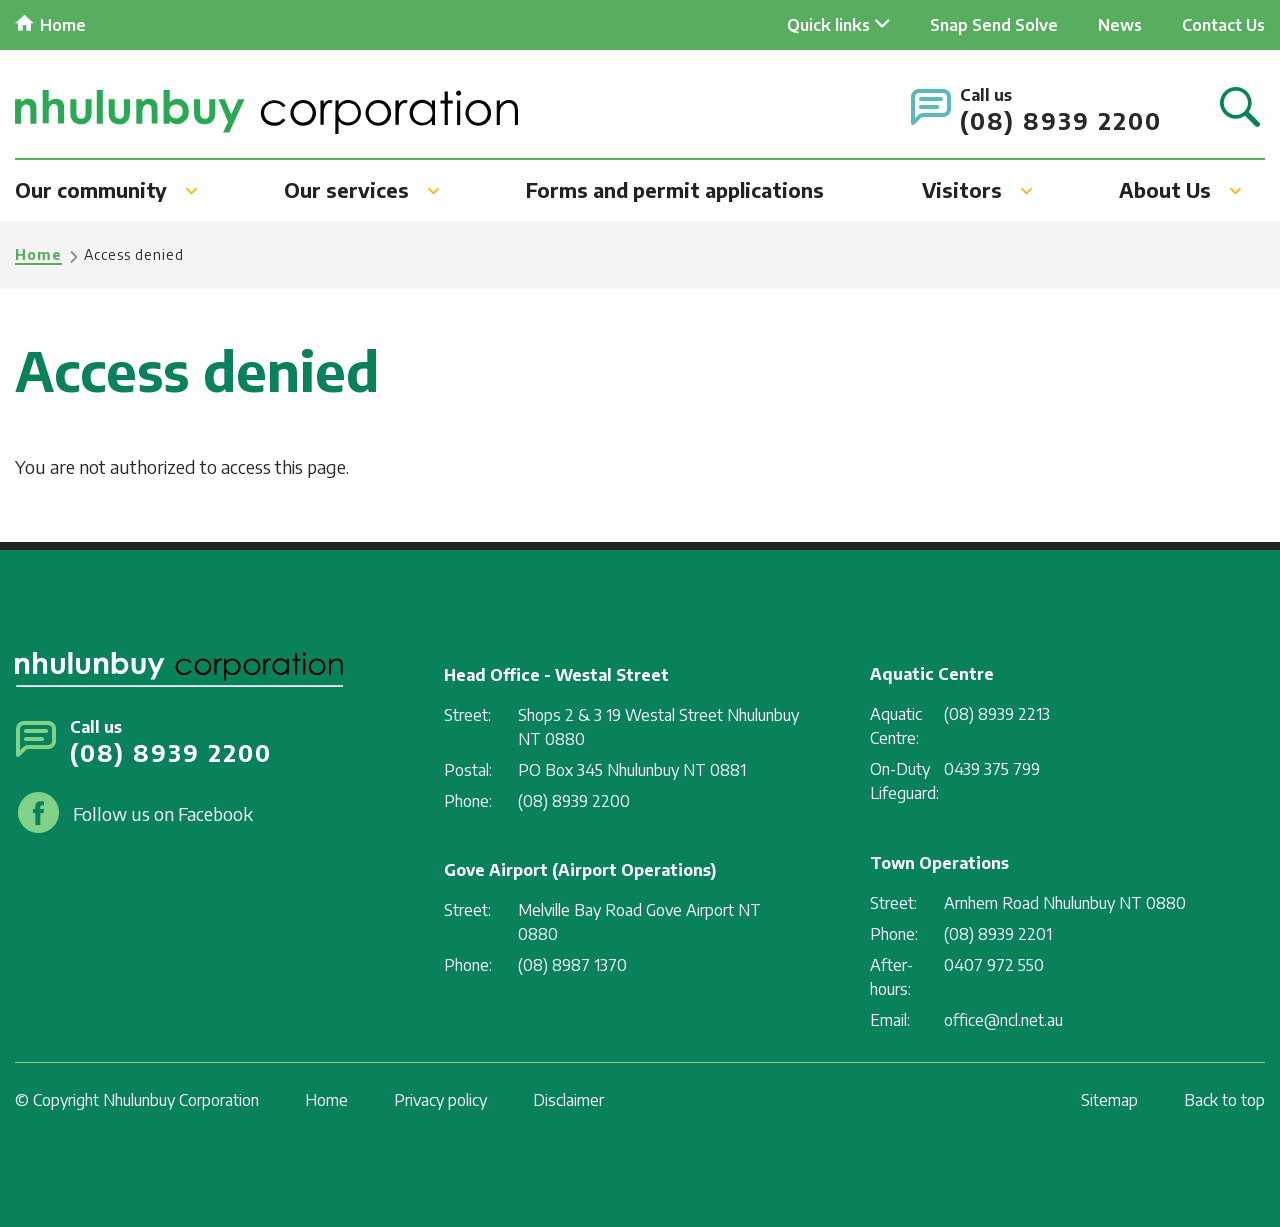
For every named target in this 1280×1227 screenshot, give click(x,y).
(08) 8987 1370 (572, 965)
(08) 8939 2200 (1061, 120)
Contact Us (1223, 25)
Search (1240, 108)
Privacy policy (440, 1100)
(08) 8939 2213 (997, 714)
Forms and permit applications (675, 189)
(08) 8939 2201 (998, 934)
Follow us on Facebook (163, 813)
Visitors (962, 189)
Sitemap (1109, 1100)
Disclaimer (568, 1100)
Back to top (1224, 1100)
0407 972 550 (994, 965)
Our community (91, 189)
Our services (346, 189)
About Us (1165, 189)
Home (63, 25)
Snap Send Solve (994, 25)
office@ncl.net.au (1003, 1020)
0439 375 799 (992, 769)
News (1120, 25)
